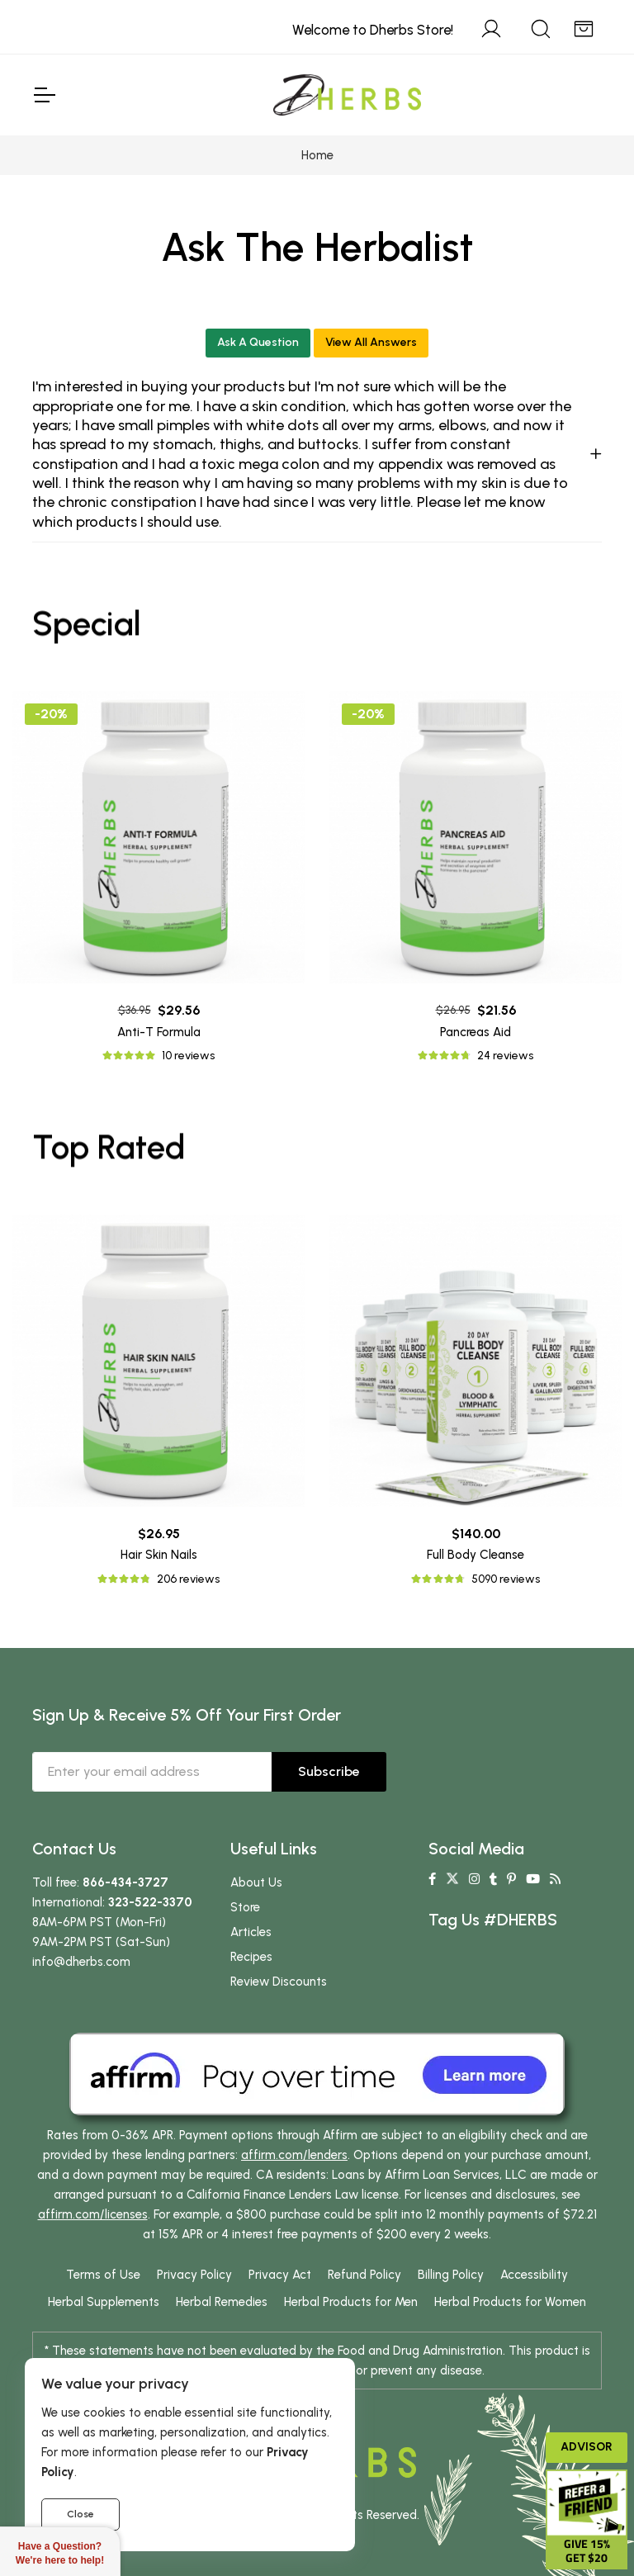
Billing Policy (451, 2274)
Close (80, 2514)
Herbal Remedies (221, 2301)
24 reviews (505, 1056)
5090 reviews (505, 1579)
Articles (251, 1932)
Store (245, 1907)
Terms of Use (103, 2274)
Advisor (587, 2447)
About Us (256, 1882)
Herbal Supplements (103, 2301)
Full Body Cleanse (475, 1554)
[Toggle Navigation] (43, 95)
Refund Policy (364, 2274)
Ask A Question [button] (258, 342)
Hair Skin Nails (159, 1554)
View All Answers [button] (371, 342)
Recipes (251, 1956)
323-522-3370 (150, 1902)
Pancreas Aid (475, 1032)
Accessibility (534, 2274)
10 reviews (188, 1056)
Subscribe (329, 1771)
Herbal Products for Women (510, 2301)
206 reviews (188, 1579)
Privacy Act (279, 2274)
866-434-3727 (125, 1882)
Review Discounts (278, 1981)
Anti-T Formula (159, 1032)
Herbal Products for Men (351, 2301)
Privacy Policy (194, 2274)
